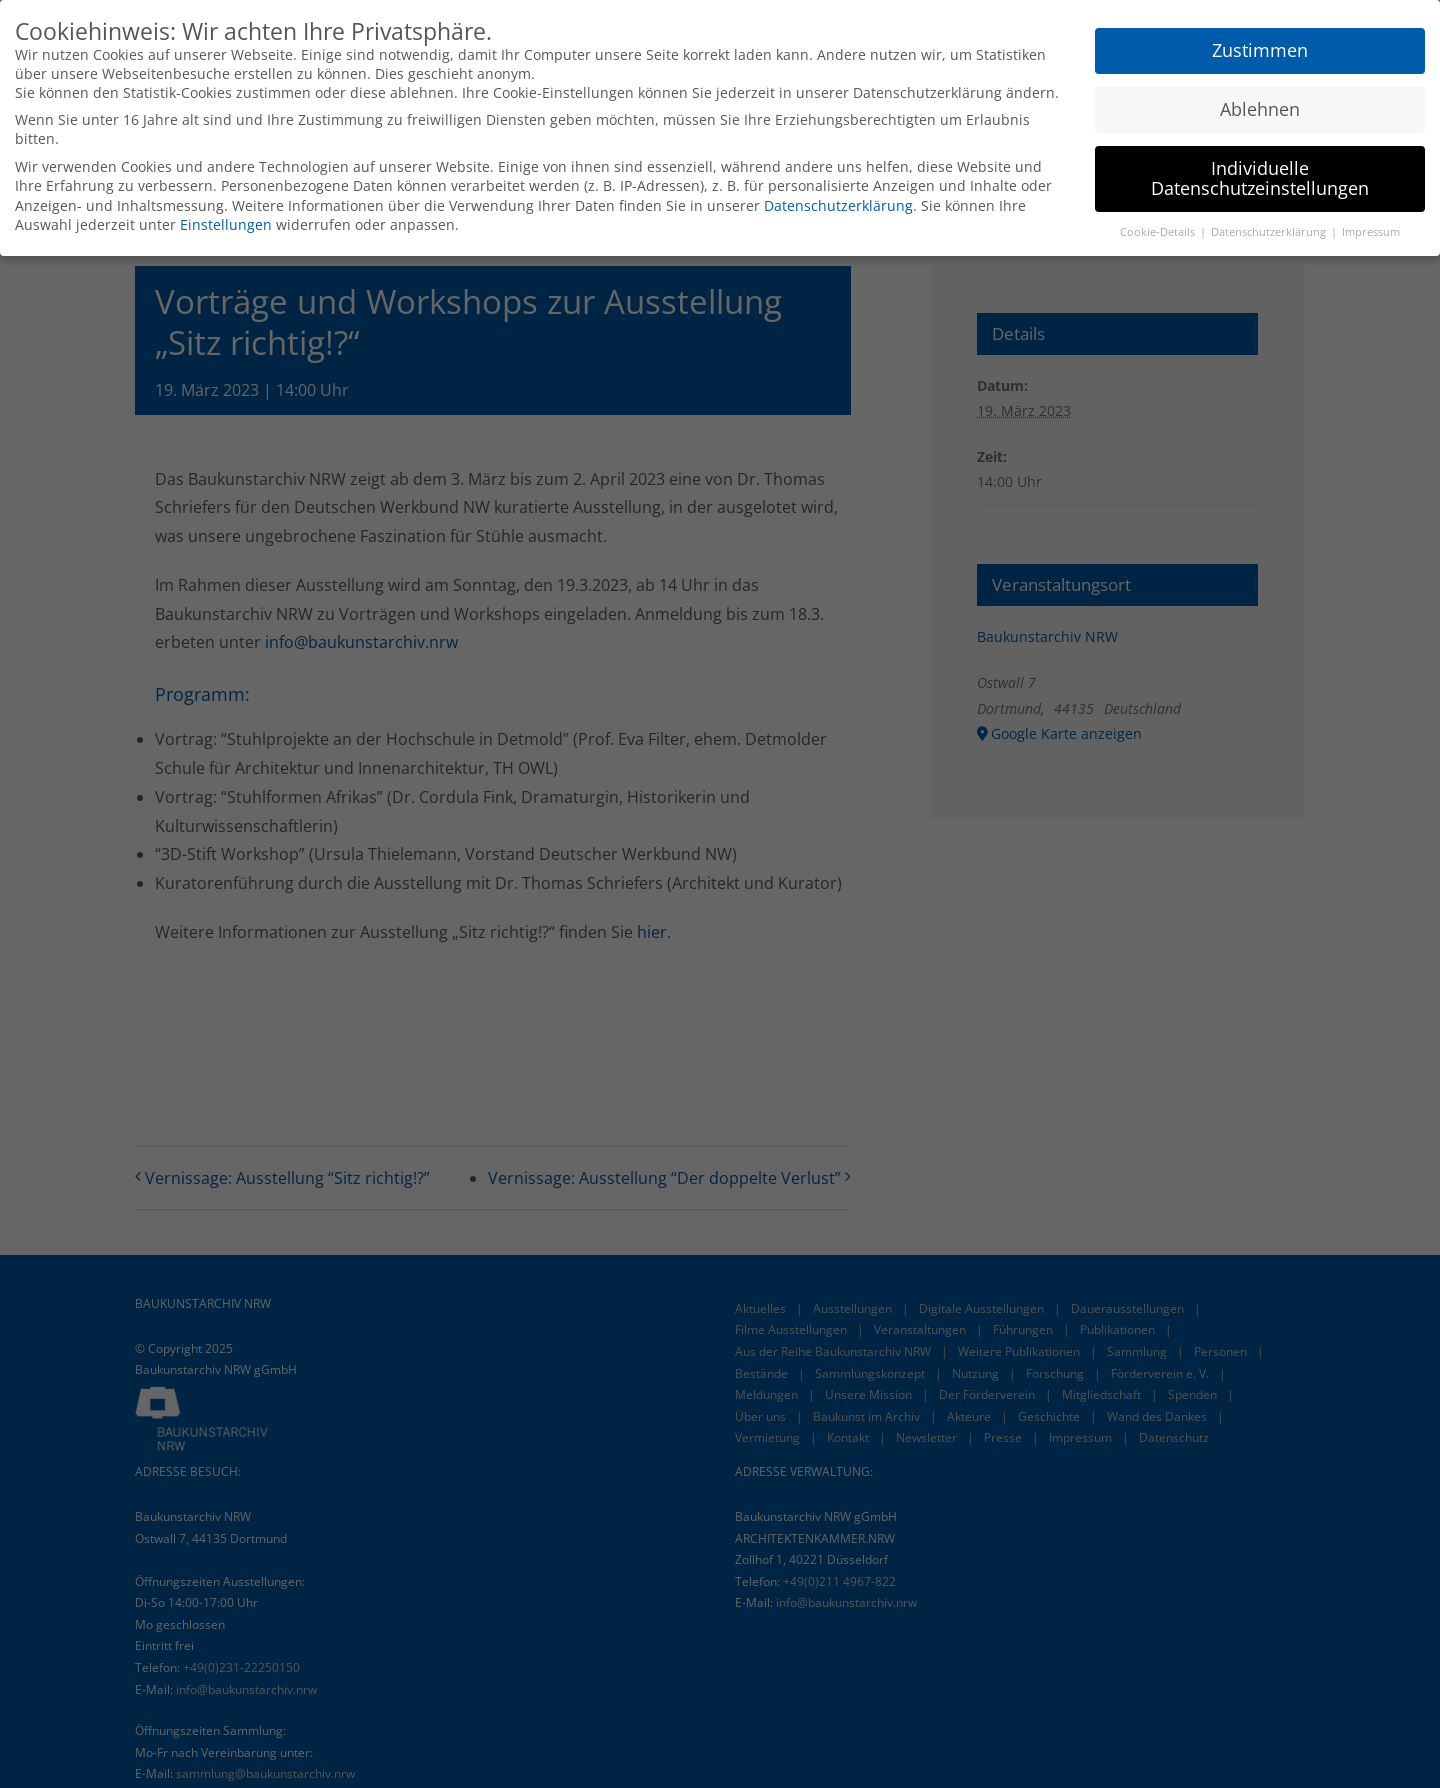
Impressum (1371, 231)
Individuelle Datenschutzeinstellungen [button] (1260, 177)
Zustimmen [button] (1260, 49)
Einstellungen (226, 223)
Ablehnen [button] (1260, 108)
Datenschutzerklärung (838, 204)
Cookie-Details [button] (1159, 231)
